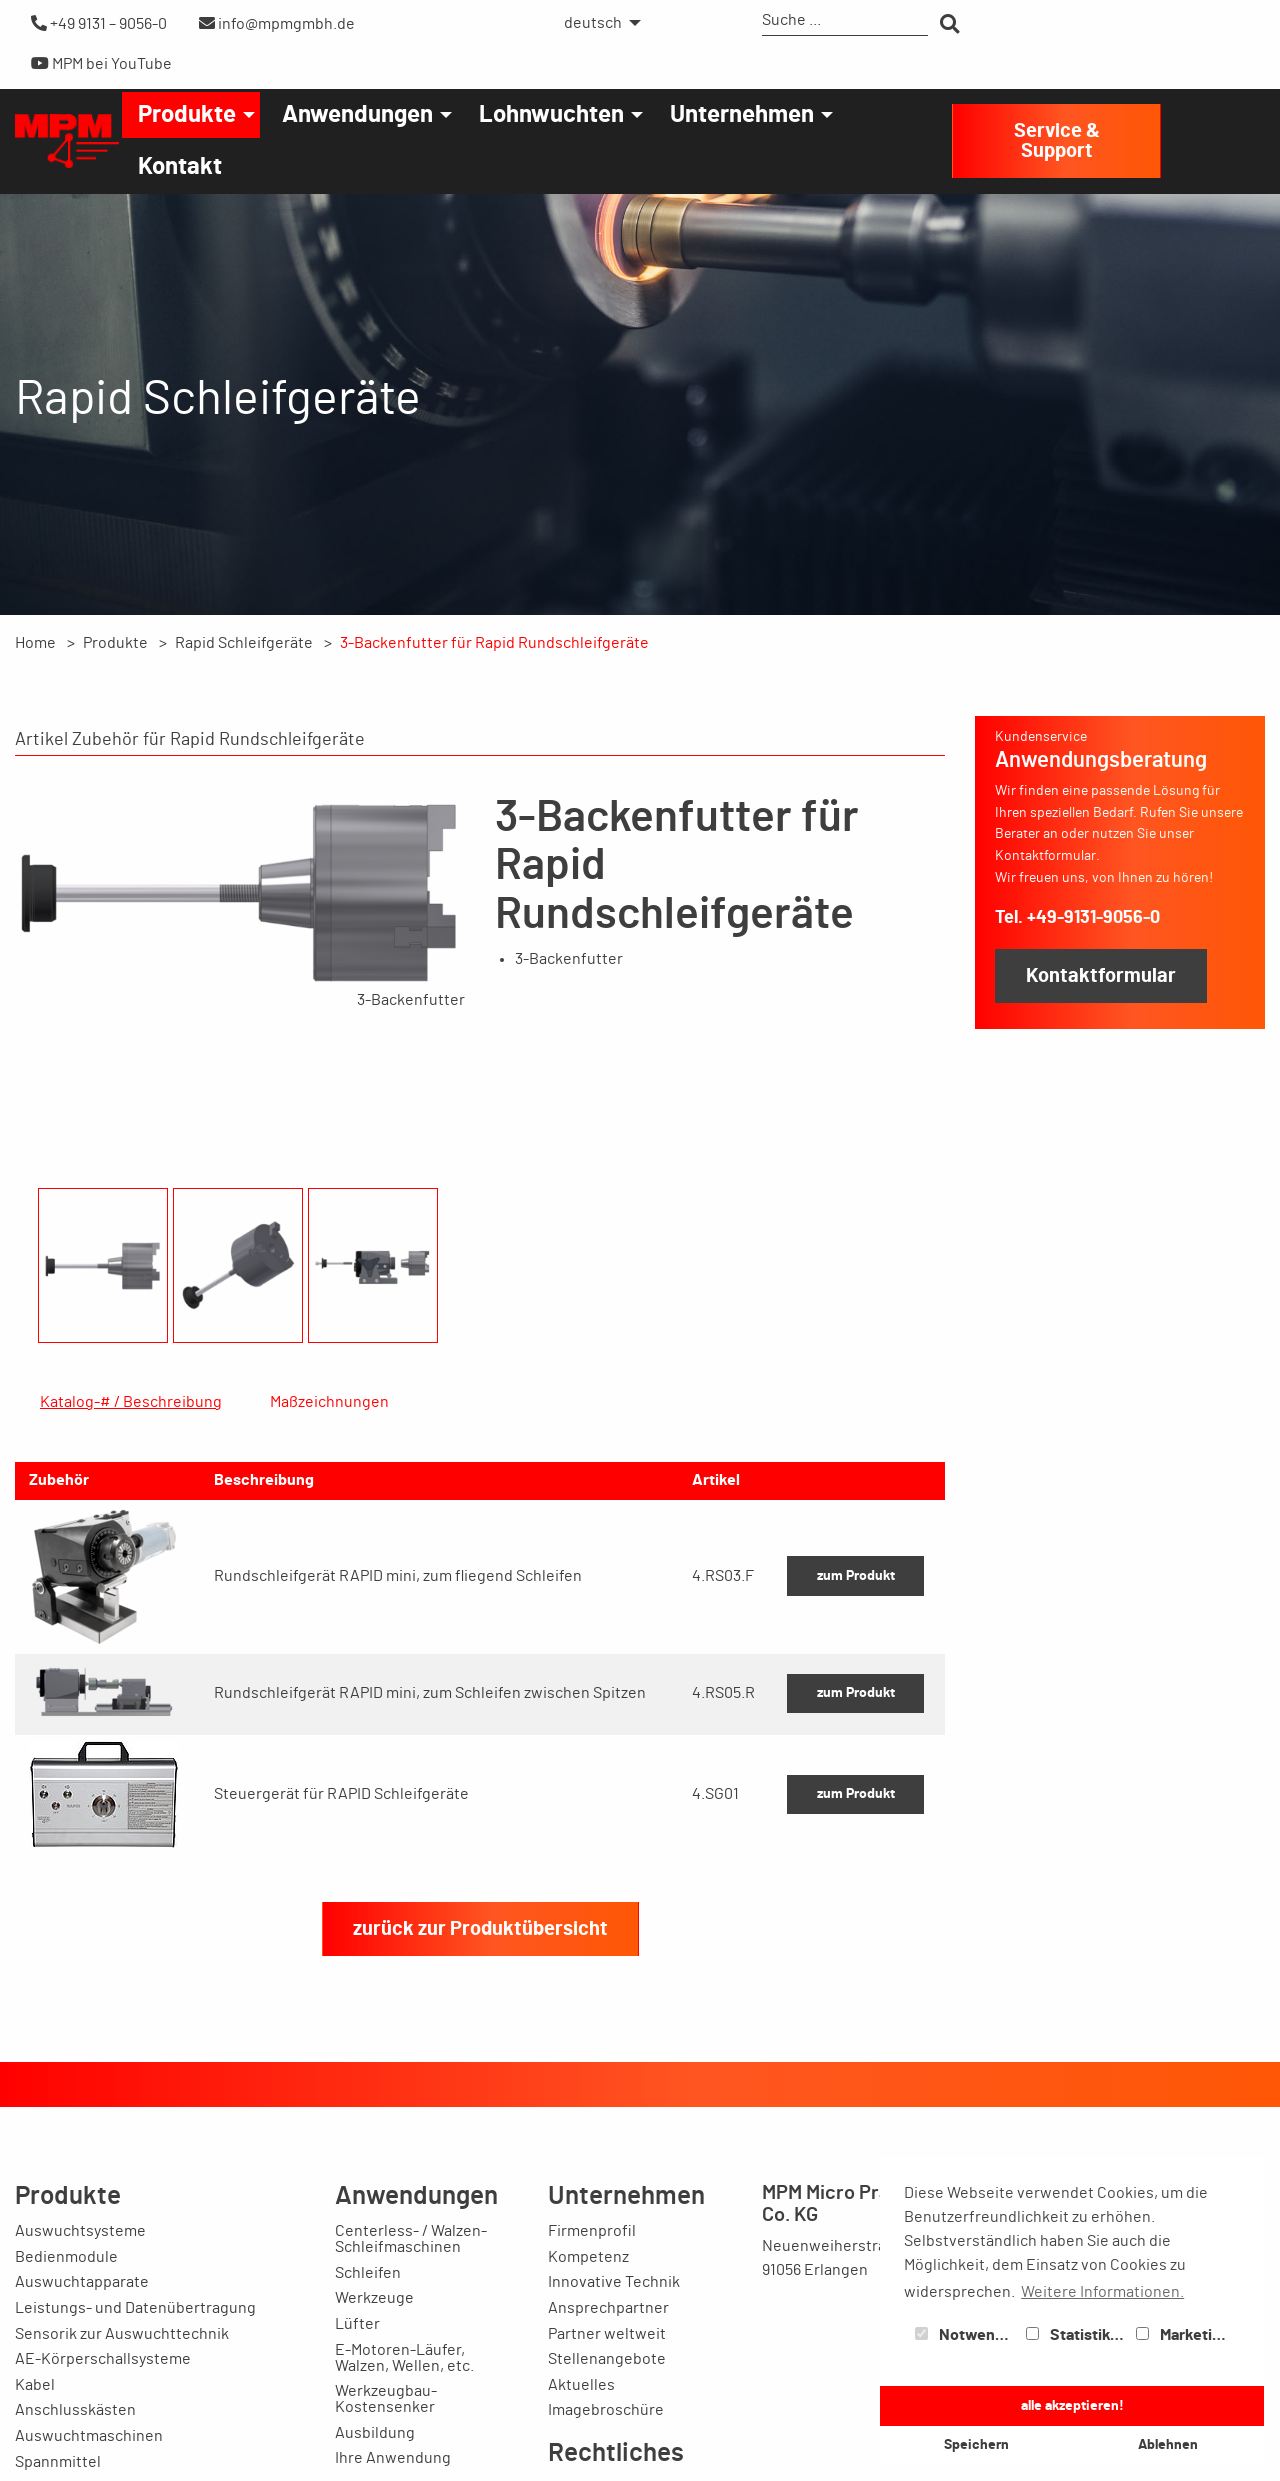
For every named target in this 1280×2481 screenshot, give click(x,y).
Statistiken (1077, 2335)
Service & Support (1057, 141)
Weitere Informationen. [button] (1102, 2292)
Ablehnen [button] (1168, 2444)
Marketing (1183, 2335)
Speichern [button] (976, 2444)
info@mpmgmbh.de (277, 23)
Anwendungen (357, 115)
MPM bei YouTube (101, 63)
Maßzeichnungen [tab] (329, 1402)
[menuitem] (597, 23)
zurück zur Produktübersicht (480, 2025)
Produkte (187, 115)
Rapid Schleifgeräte (244, 643)
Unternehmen (742, 115)
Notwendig (966, 2335)
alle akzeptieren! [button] (1072, 2405)
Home (35, 643)
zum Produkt (856, 1671)
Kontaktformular (1101, 976)
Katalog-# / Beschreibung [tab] (131, 1402)
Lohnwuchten (551, 115)
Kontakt (180, 167)
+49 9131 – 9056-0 (99, 23)
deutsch (593, 23)
